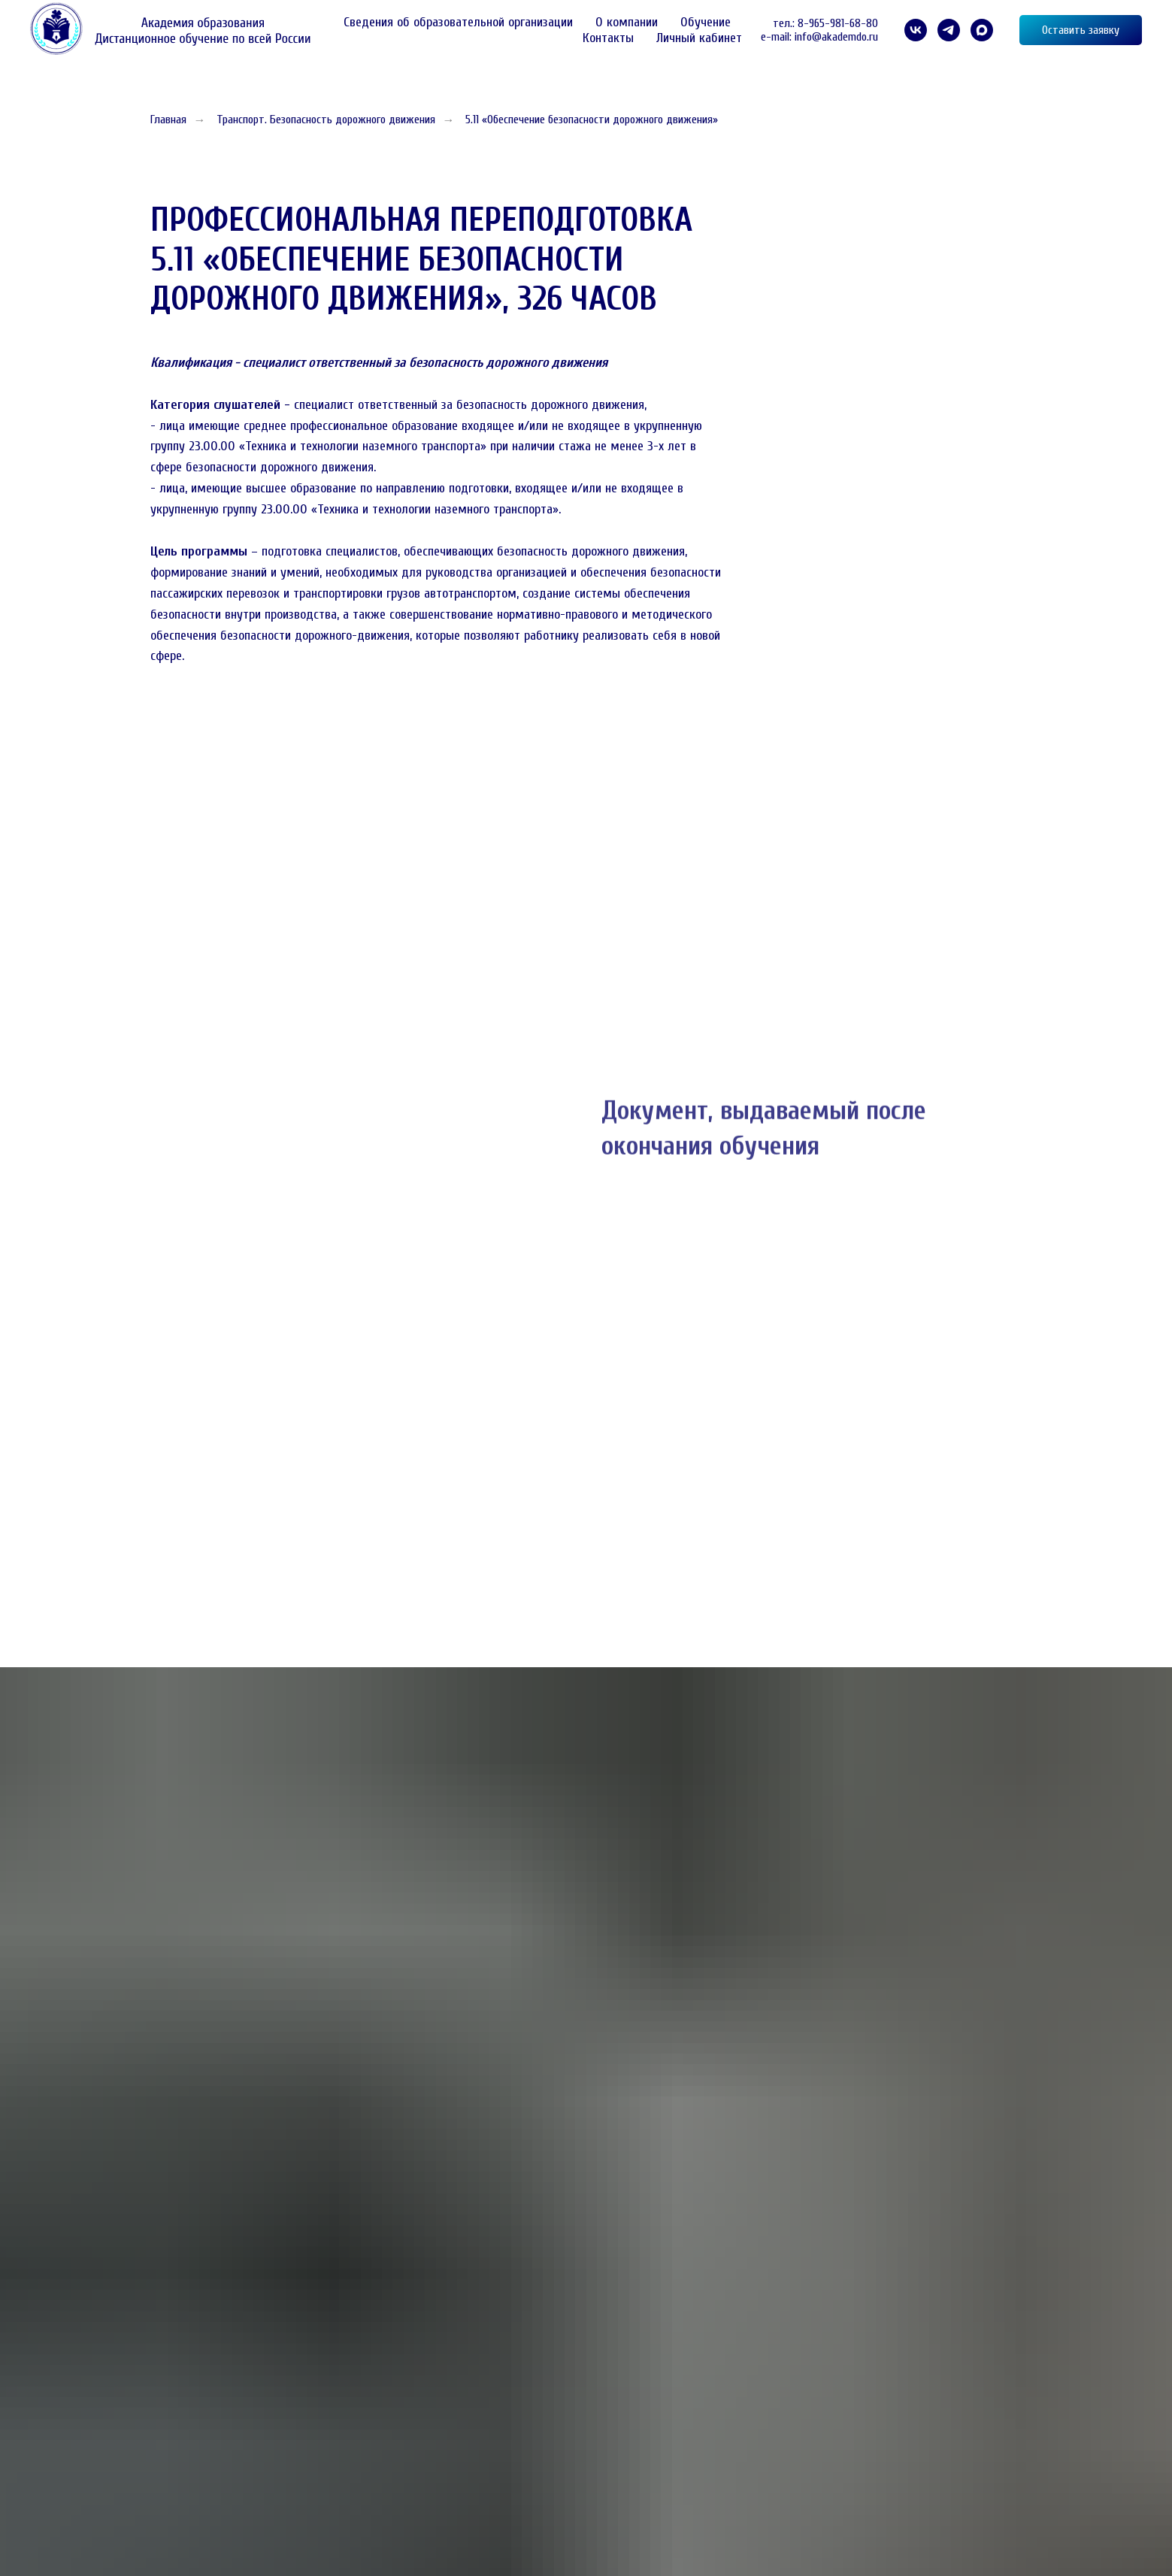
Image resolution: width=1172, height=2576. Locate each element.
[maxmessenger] (982, 30)
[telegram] (948, 30)
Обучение (705, 22)
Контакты (608, 38)
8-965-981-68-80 (838, 23)
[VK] (915, 30)
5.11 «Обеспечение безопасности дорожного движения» (591, 119)
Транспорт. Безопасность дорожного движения (326, 119)
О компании (626, 22)
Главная (168, 119)
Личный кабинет (699, 38)
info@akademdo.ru (836, 37)
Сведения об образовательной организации (458, 22)
